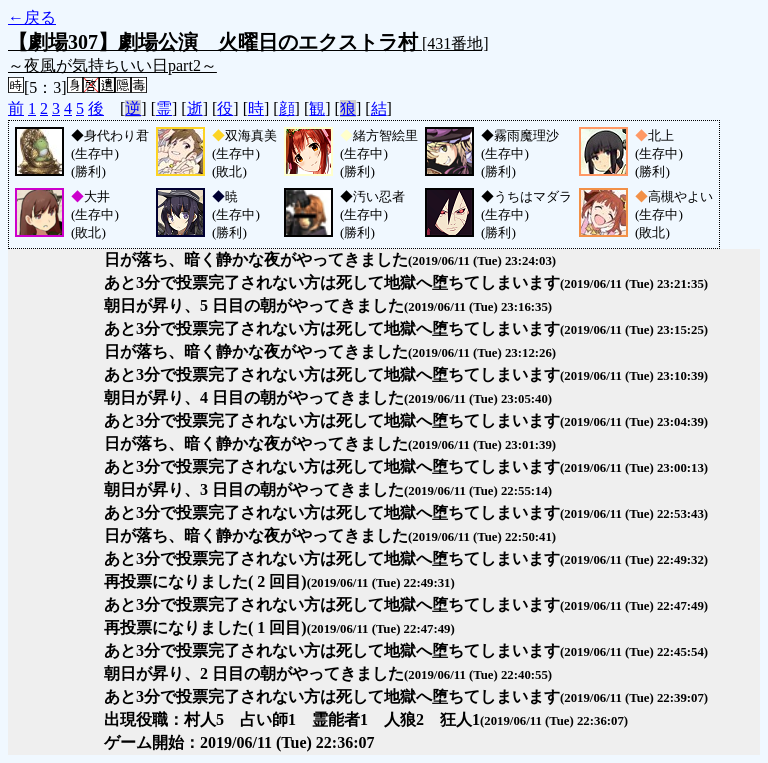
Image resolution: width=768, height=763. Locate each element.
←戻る (32, 17)
